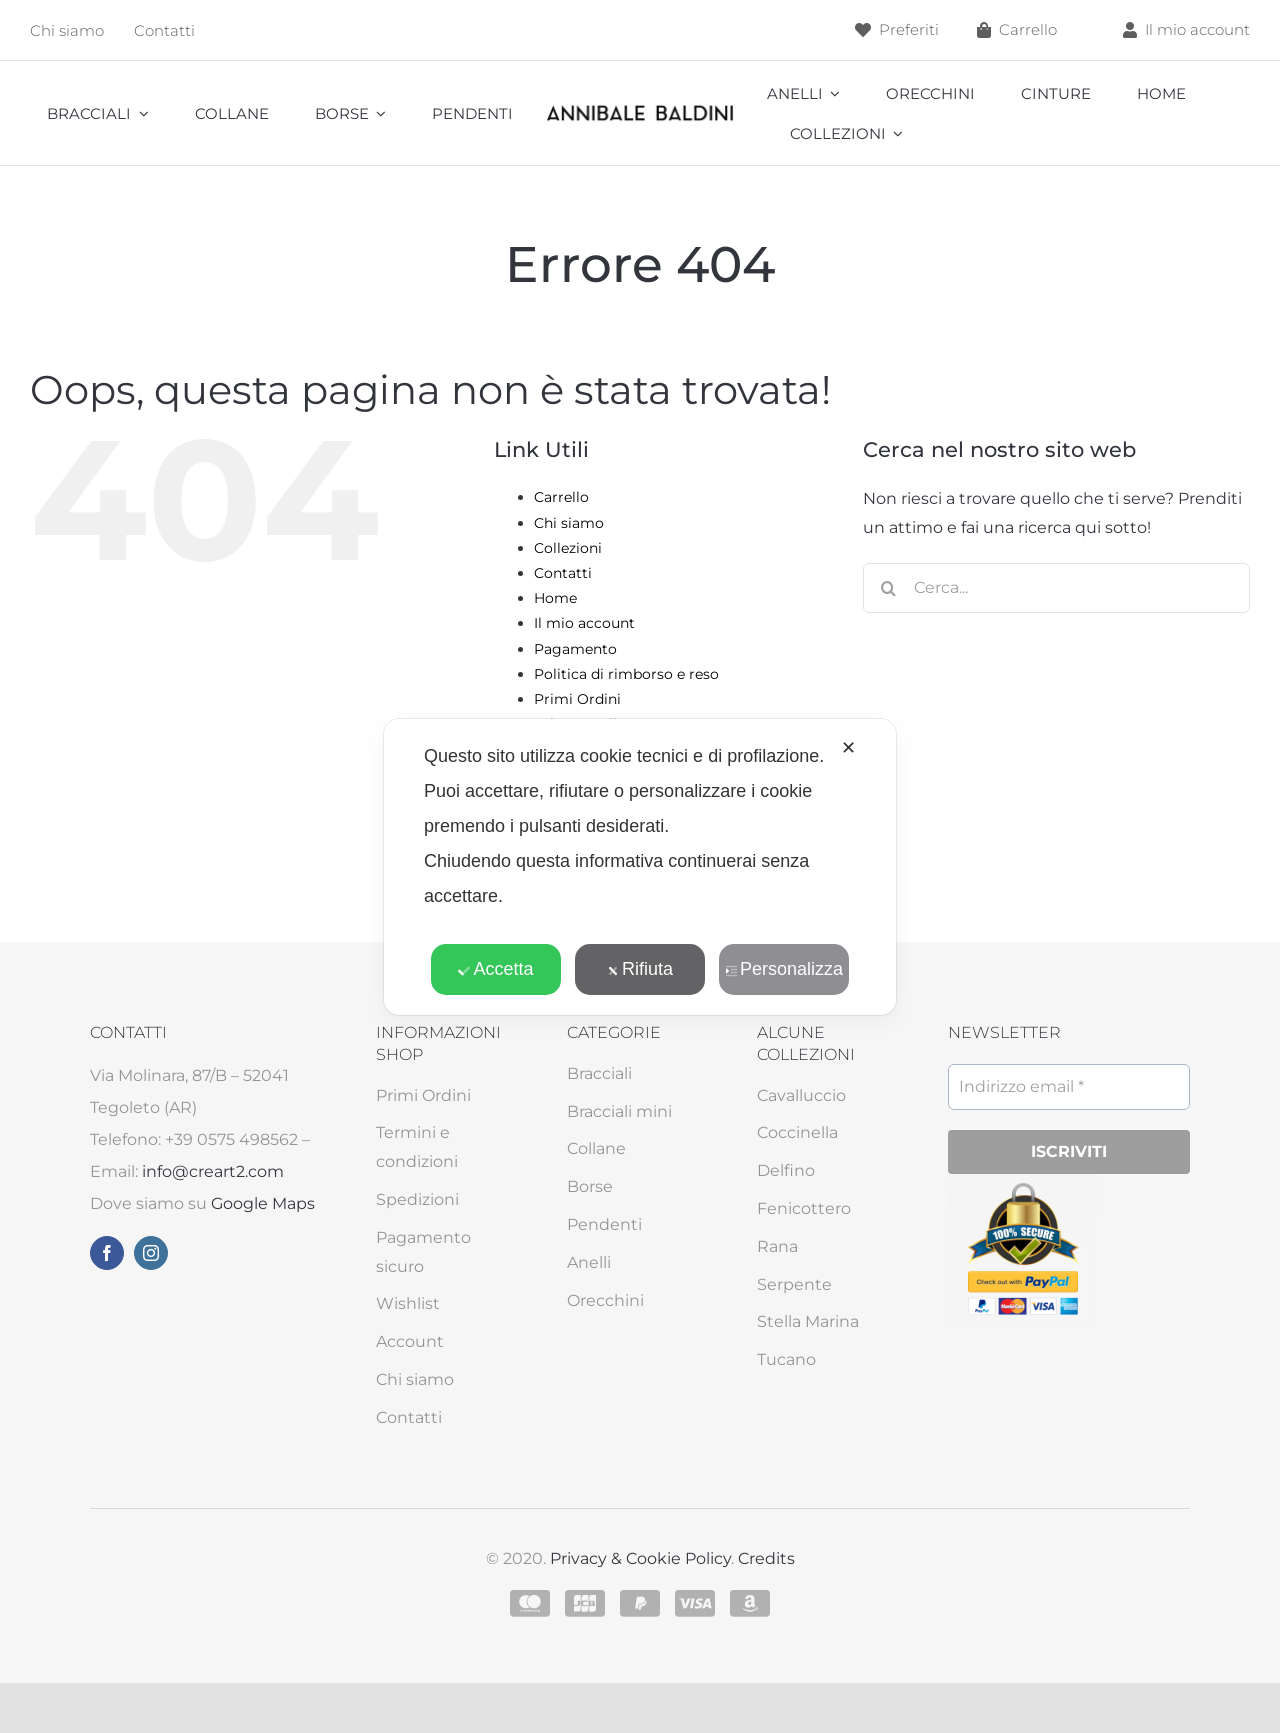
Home (555, 598)
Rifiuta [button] (640, 969)
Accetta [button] (495, 969)
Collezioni (568, 548)
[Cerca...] (1056, 588)
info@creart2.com (213, 1171)
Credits (766, 1558)
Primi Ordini (577, 699)
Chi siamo (569, 523)
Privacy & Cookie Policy (640, 1558)
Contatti (563, 573)
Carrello (561, 497)
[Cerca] (888, 588)
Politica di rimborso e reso (626, 674)
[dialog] (640, 867)
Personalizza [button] (784, 969)
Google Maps (263, 1203)
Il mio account (584, 623)
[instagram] (151, 1253)
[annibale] (640, 109)
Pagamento (575, 649)
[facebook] (107, 1253)
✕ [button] (848, 748)
